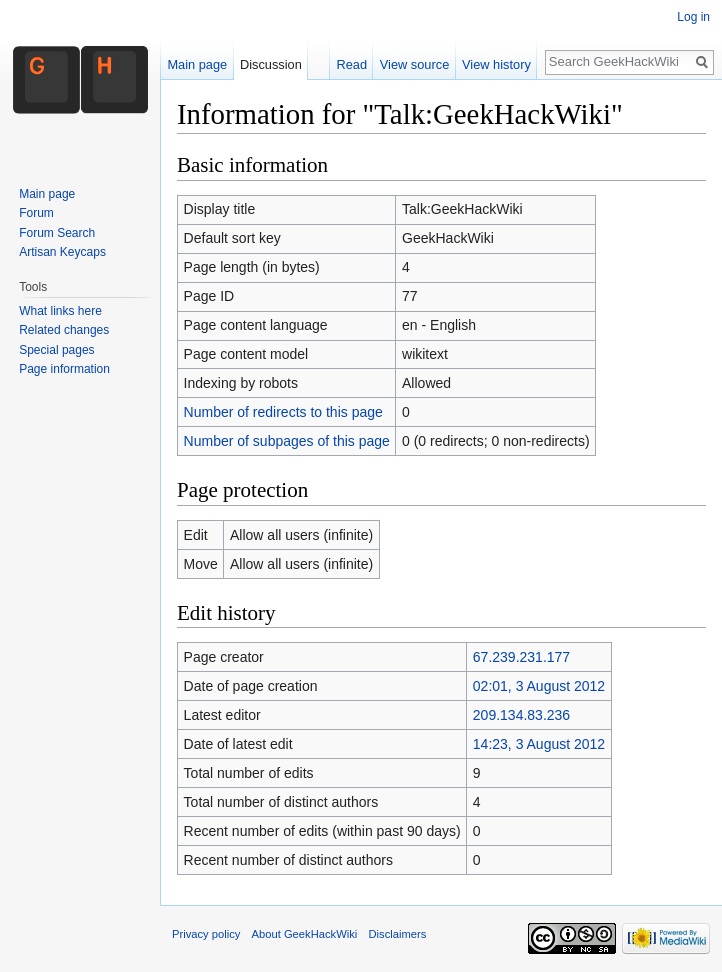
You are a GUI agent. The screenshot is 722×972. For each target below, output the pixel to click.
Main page (197, 64)
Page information (64, 369)
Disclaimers (397, 934)
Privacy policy (206, 934)
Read (351, 64)
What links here (60, 311)
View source (414, 64)
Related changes (64, 330)
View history (496, 64)
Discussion (271, 64)
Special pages (56, 350)
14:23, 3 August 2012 (539, 744)
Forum (36, 213)
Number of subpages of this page (287, 441)
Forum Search (57, 233)
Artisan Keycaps (62, 252)
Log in (693, 17)
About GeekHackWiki (305, 934)
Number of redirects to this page (283, 412)
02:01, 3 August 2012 (539, 686)
